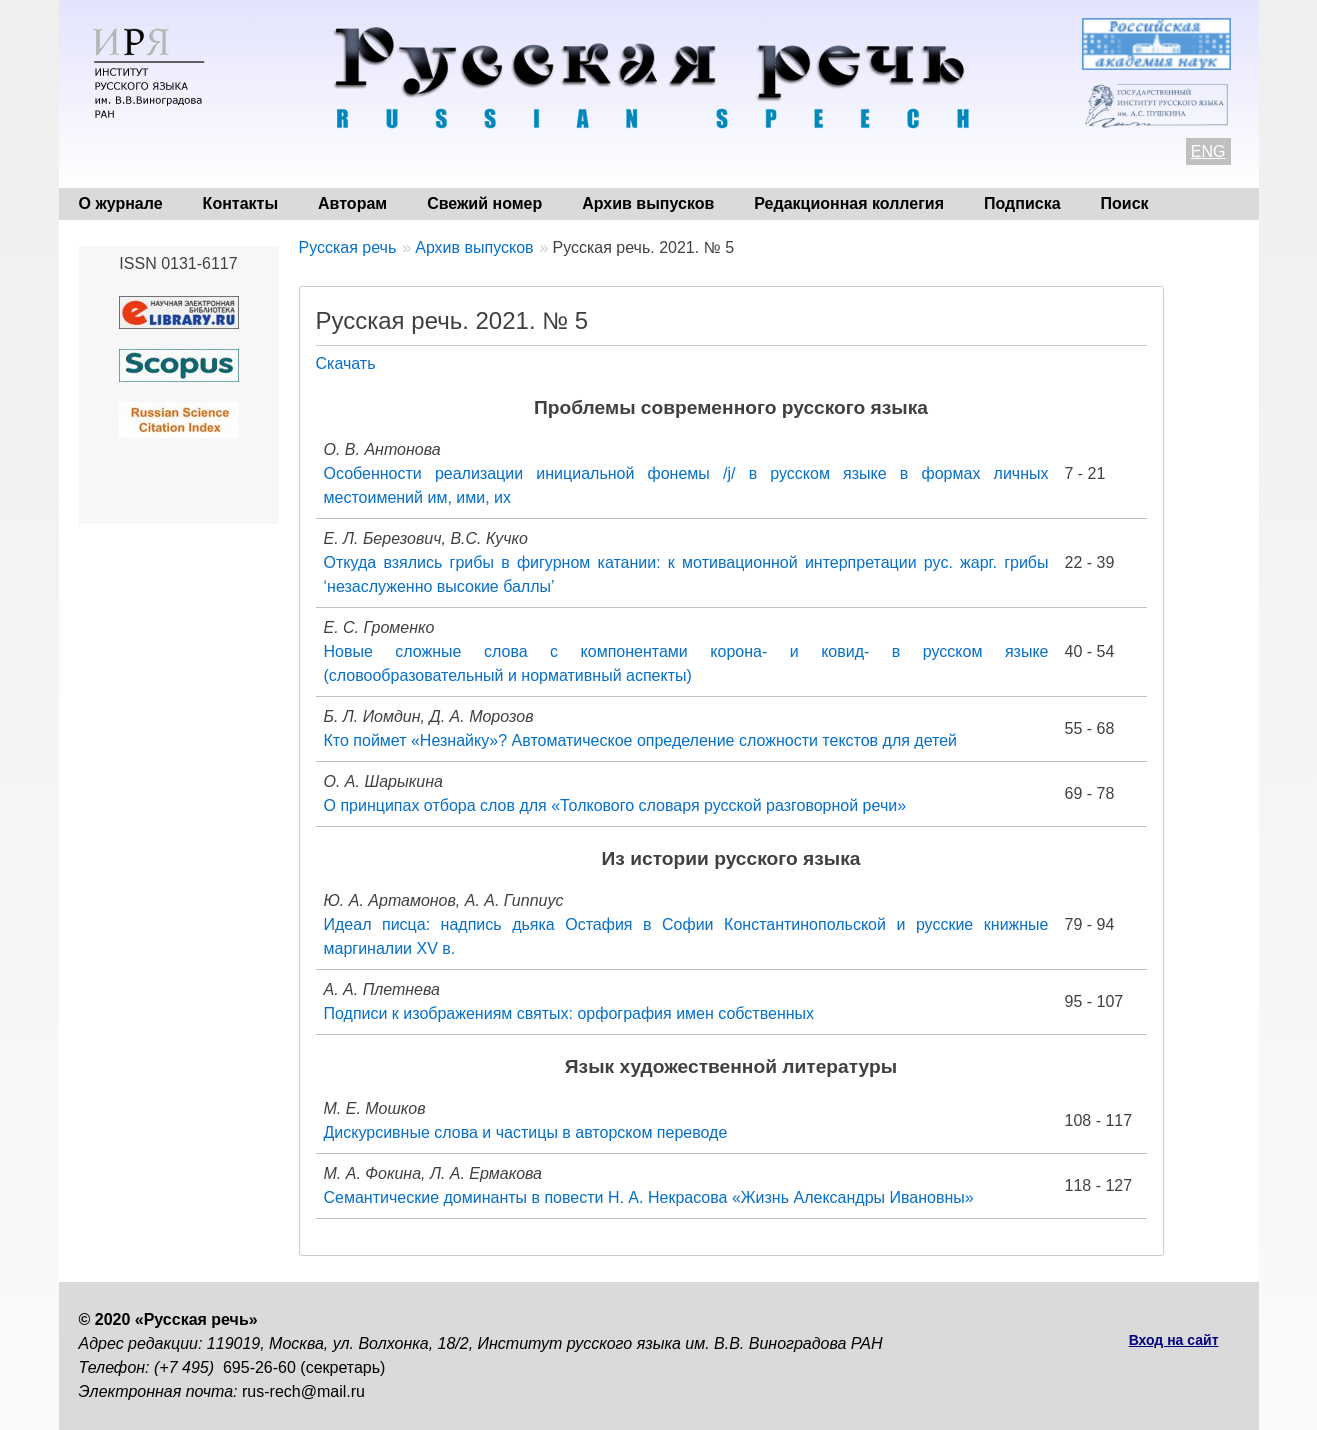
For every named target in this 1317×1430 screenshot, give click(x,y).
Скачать (346, 363)
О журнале (121, 203)
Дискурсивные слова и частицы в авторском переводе (526, 1132)
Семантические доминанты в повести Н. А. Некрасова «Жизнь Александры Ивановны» (649, 1197)
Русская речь (348, 247)
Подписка (1022, 203)
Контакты (240, 203)
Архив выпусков (648, 203)
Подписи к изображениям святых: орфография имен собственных (569, 1013)
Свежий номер (484, 203)
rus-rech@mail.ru (303, 1391)
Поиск (1125, 203)
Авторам (352, 203)
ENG (1208, 151)
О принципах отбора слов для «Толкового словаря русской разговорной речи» (615, 805)
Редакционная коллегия (849, 203)
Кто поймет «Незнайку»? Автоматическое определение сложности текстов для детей (641, 740)
